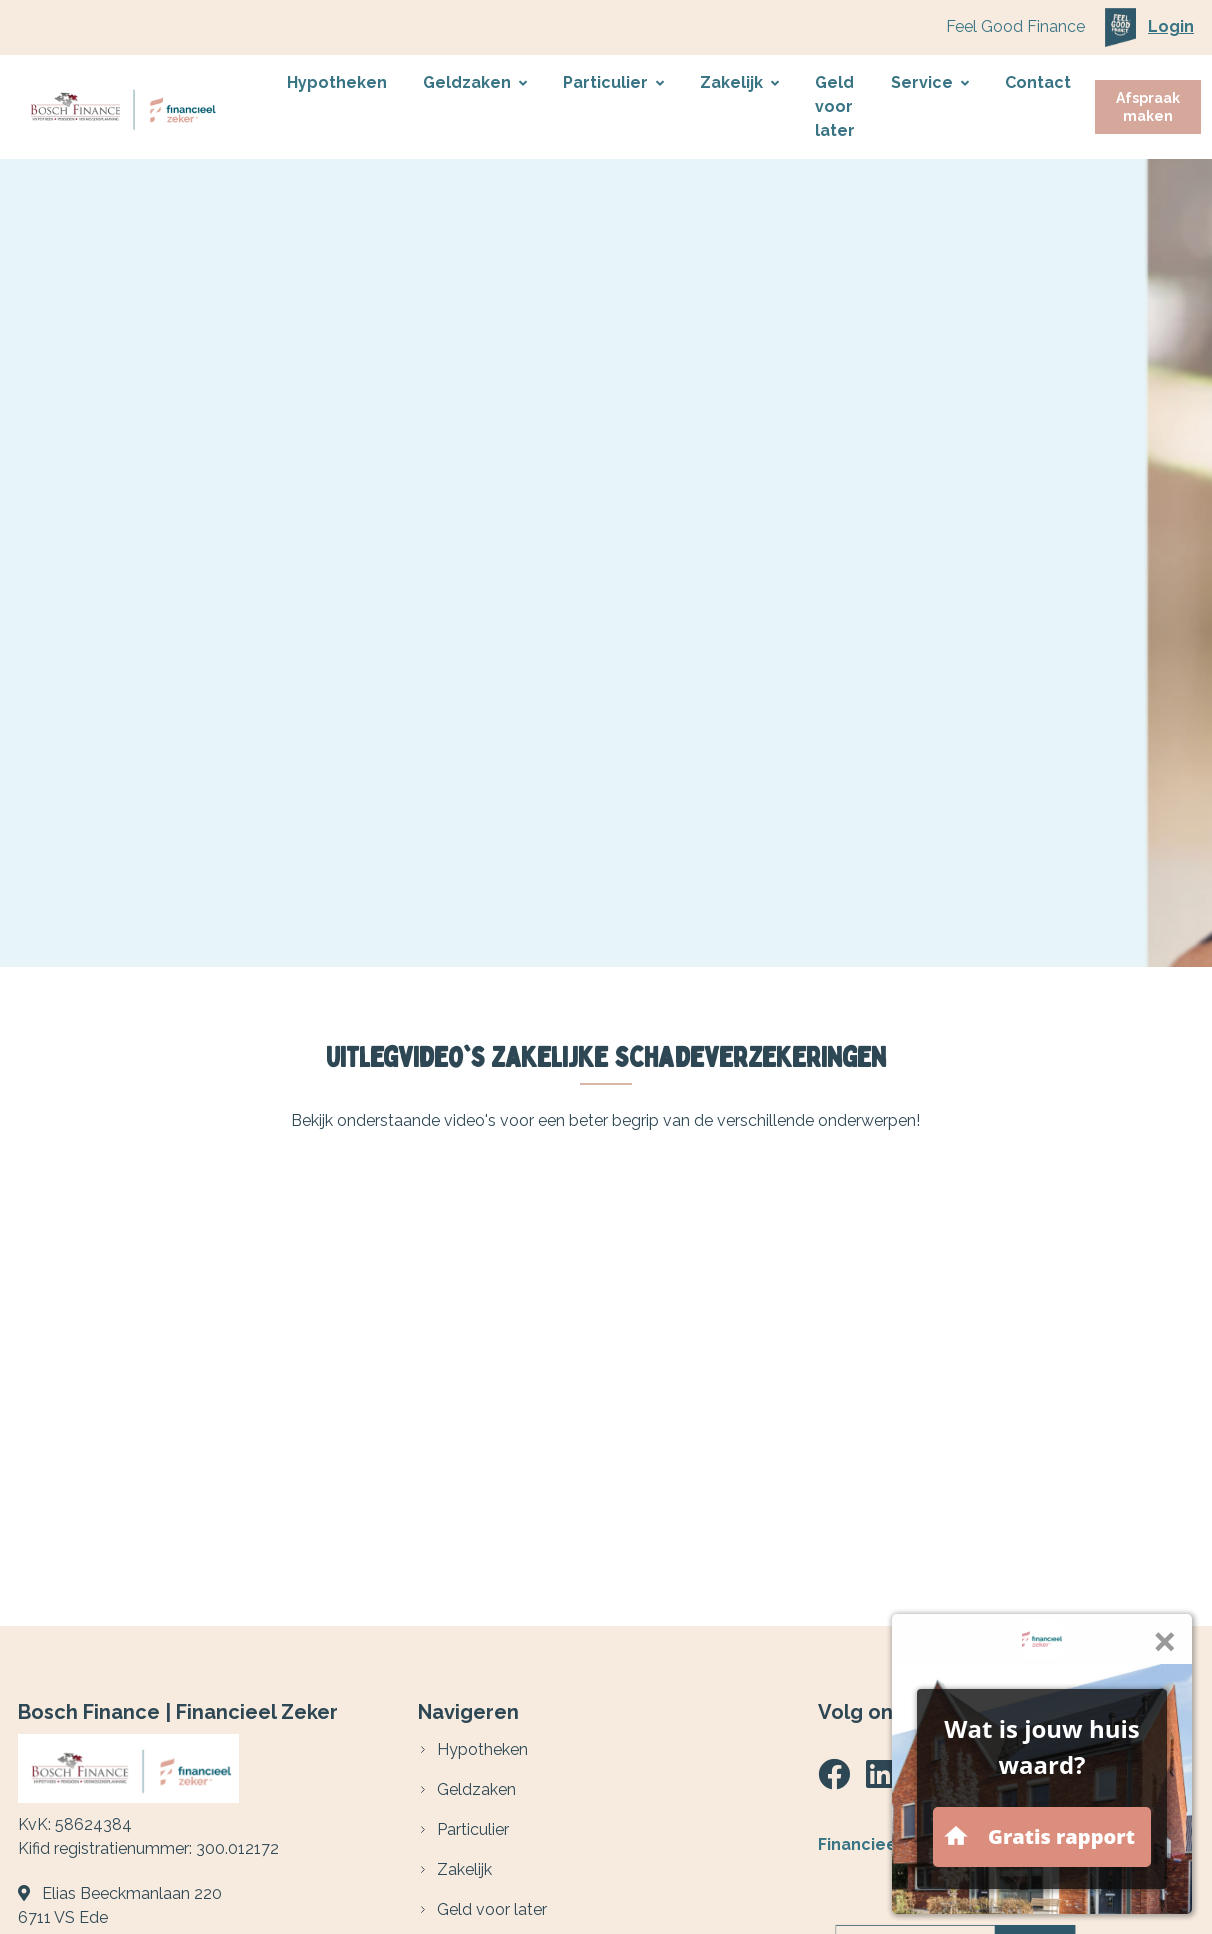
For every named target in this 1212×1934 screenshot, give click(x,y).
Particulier (613, 82)
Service (930, 82)
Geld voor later (835, 106)
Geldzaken (475, 82)
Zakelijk (739, 82)
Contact (1038, 82)
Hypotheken (337, 82)
